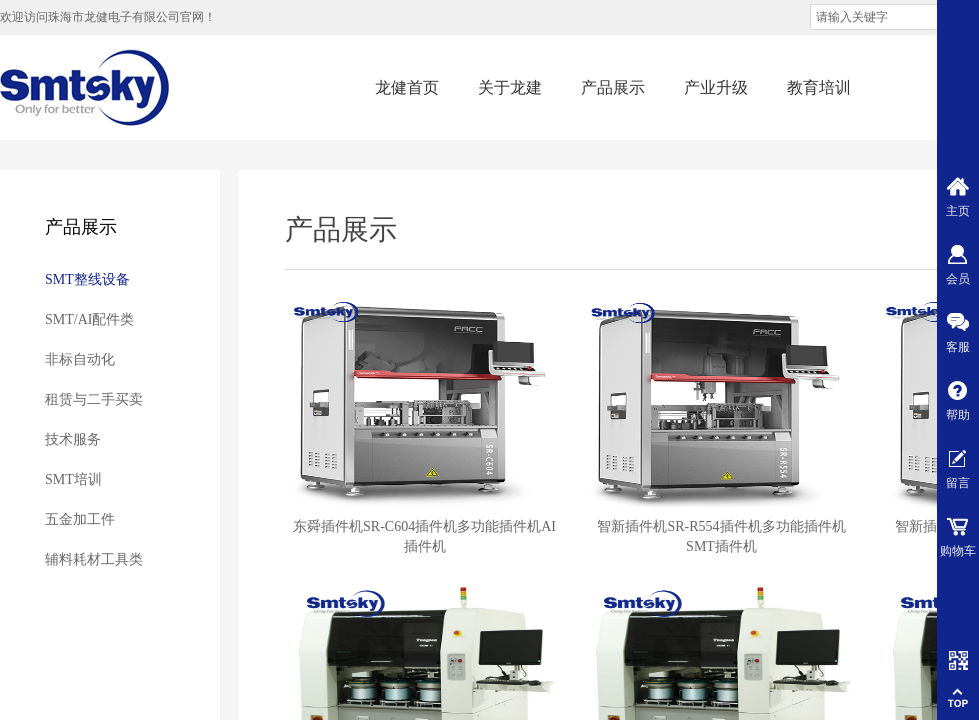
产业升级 (716, 87)
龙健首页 (407, 87)
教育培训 (819, 87)
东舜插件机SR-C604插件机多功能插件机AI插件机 (424, 536)
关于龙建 (510, 87)
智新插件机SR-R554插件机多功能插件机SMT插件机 (721, 536)
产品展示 (613, 87)
